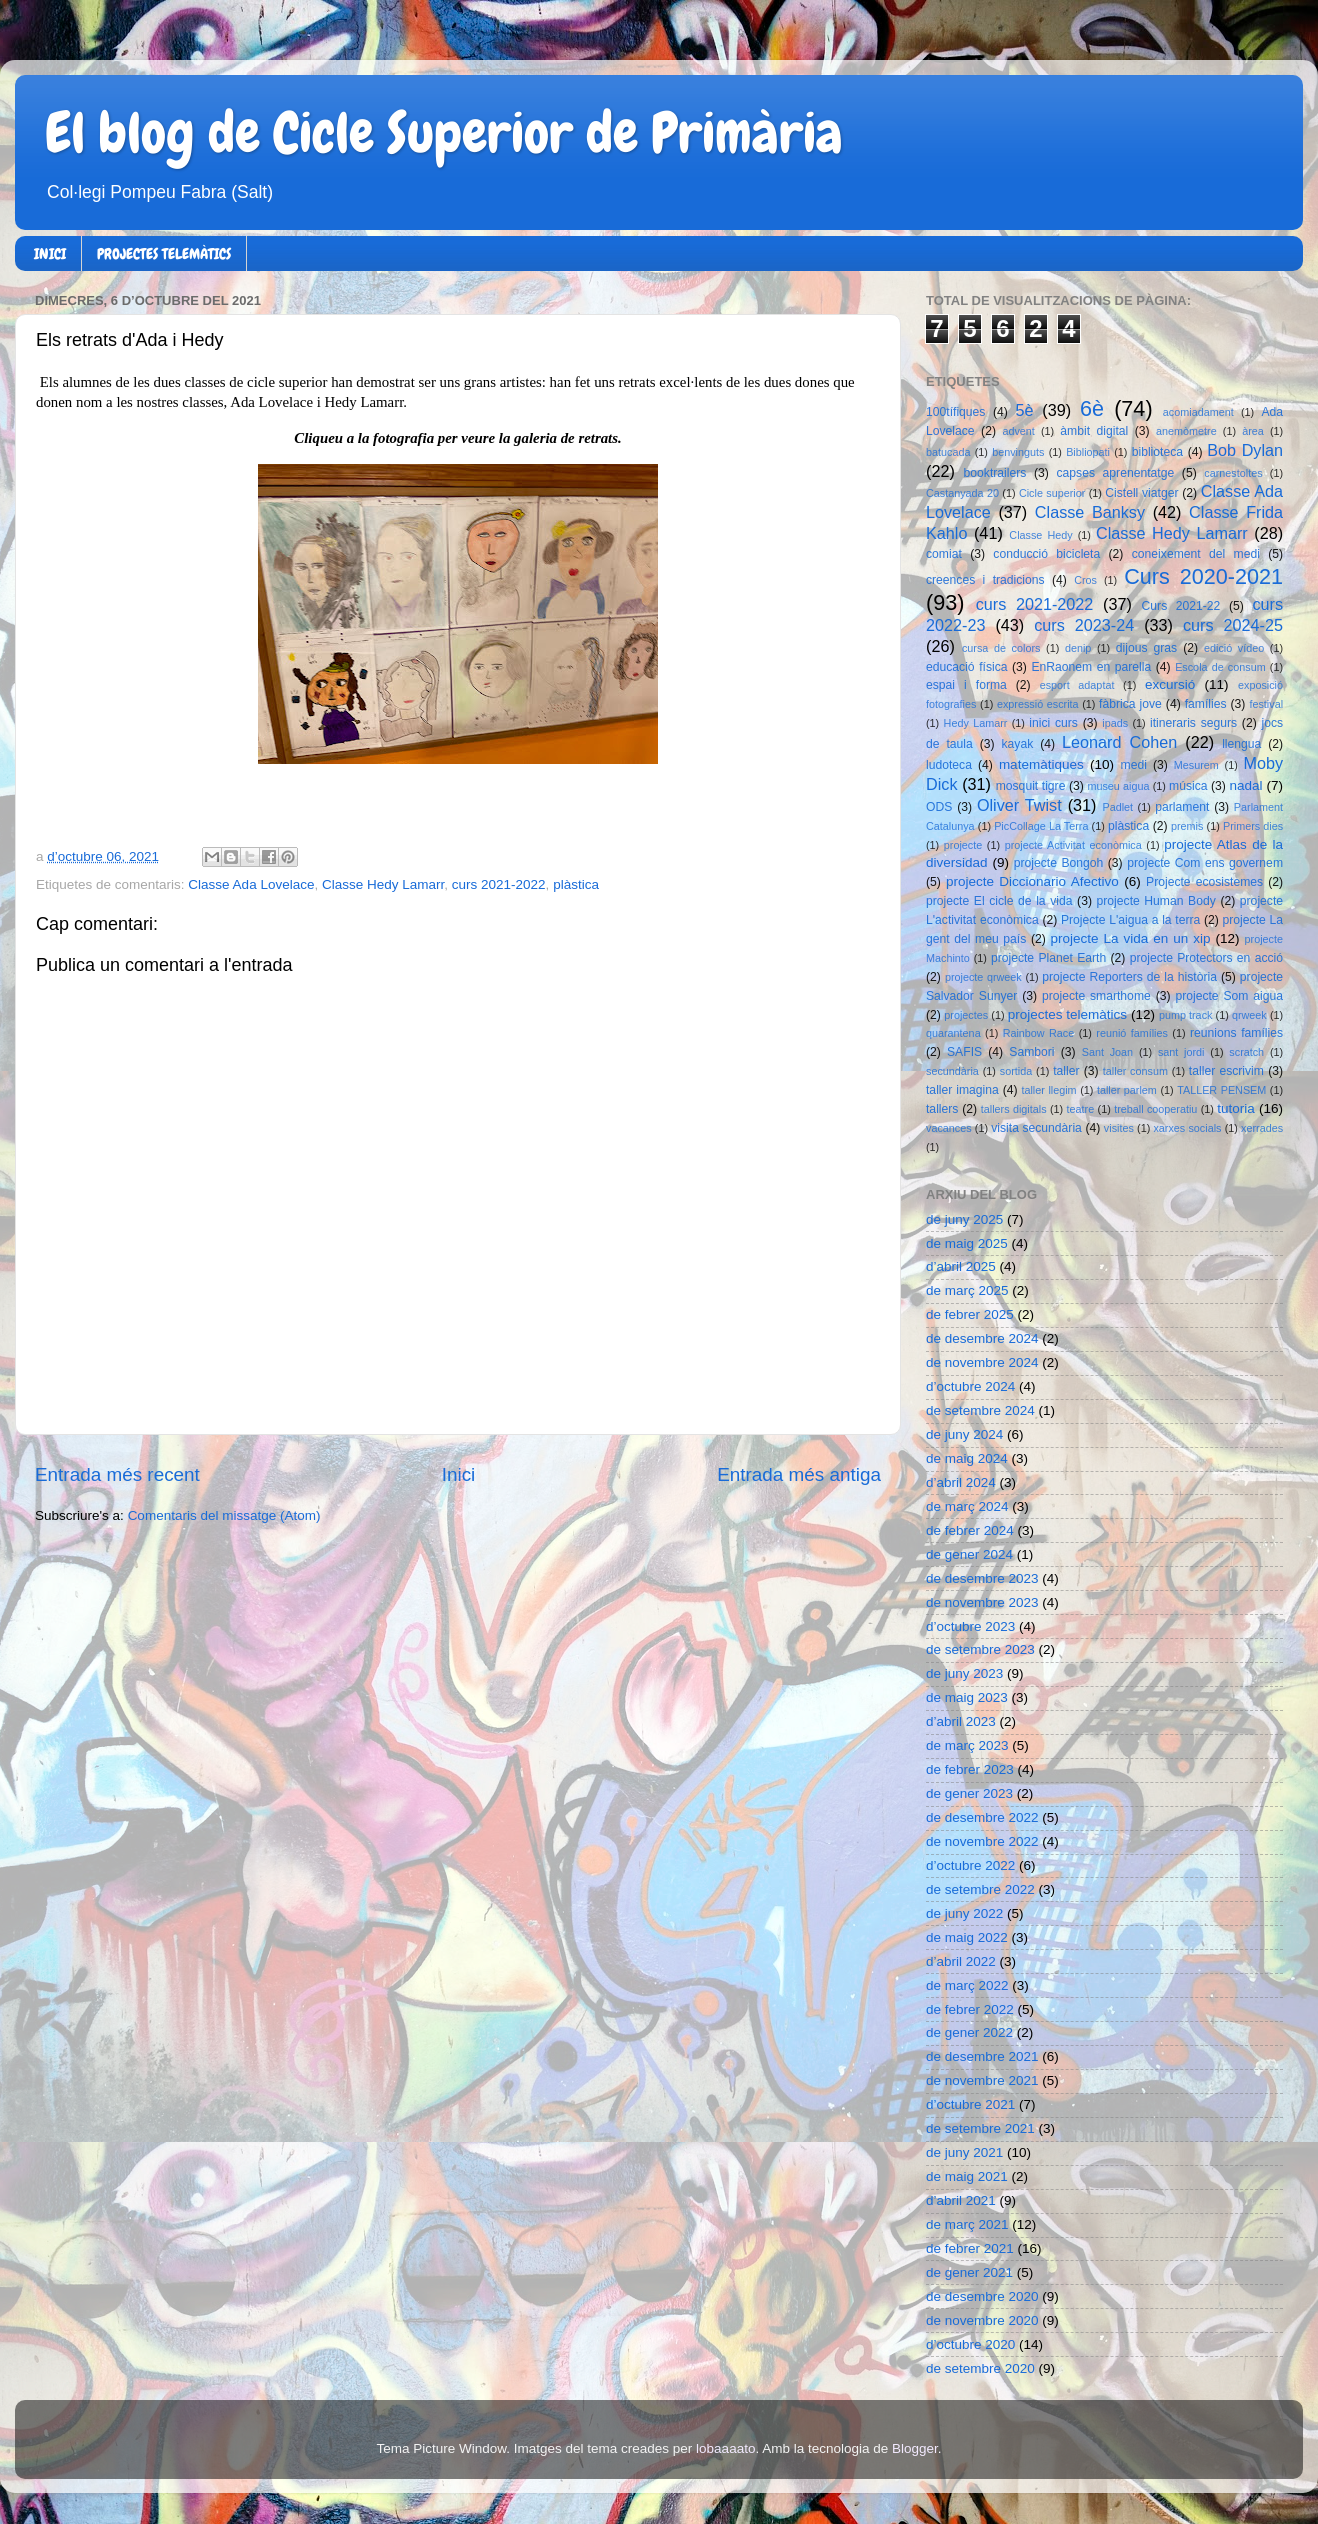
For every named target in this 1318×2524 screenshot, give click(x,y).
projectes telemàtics (1067, 1014)
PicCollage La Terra (1041, 826)
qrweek (1249, 1015)
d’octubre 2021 (970, 2104)
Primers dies (1253, 826)
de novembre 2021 (982, 2080)
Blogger (915, 2448)
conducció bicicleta (1046, 554)
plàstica (576, 884)
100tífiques (955, 412)
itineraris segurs (1193, 723)
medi (1134, 765)
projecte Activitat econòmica (1073, 845)
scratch (1246, 1052)
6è (1092, 408)
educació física (966, 667)
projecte (963, 845)
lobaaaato (725, 2448)
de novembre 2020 (982, 2320)
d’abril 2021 (961, 2200)
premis (1187, 826)
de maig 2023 (967, 1697)
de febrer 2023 (970, 1769)
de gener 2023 (969, 1793)
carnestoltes (1233, 473)
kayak (1018, 744)
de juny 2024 (964, 1434)
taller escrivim (1226, 1071)
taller (1066, 1071)
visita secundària (1036, 1128)
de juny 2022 (964, 1913)
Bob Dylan (1245, 450)
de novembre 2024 (982, 1362)
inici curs (1053, 723)
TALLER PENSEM (1221, 1090)
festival (1266, 704)
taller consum (1135, 1071)
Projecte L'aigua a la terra (1130, 920)
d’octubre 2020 (970, 2344)
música (1188, 786)
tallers (942, 1109)
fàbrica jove (1130, 704)
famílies (1206, 704)
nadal (1246, 785)
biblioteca (1157, 452)
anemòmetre (1186, 431)
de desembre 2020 (982, 2296)
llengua (1241, 744)
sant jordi (1181, 1052)
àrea (1253, 431)
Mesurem (1196, 765)
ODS (939, 807)
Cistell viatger (1141, 493)
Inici (459, 1474)
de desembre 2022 (982, 1817)
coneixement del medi (1196, 554)
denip (1078, 648)
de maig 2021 (967, 2176)
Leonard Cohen (1119, 742)
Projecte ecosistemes (1204, 882)
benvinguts (1018, 452)
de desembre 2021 (982, 2056)
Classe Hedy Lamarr (383, 884)
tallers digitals (1014, 1109)
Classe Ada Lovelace (251, 884)
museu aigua (1118, 786)
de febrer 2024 (970, 1530)
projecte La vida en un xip (1130, 938)
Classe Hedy (1040, 535)
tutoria (1236, 1108)
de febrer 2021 (970, 2248)
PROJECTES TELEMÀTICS (164, 254)
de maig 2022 (967, 1937)
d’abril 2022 (961, 1961)
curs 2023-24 (1084, 625)
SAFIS (964, 1052)
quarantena (953, 1033)
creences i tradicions (985, 580)
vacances (949, 1128)
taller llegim (1048, 1090)
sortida (1016, 1071)
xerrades (1262, 1128)
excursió (1170, 684)
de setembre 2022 (980, 1889)
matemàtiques (1041, 764)
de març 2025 (967, 1290)
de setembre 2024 (980, 1410)
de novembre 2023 (982, 1602)
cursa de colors (1001, 648)
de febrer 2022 (970, 2009)
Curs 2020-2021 (1203, 576)
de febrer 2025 (970, 1314)
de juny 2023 (964, 1673)
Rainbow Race (1039, 1033)
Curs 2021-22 (1181, 606)
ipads (1115, 723)
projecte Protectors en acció (1206, 958)
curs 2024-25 (1233, 625)
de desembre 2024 (982, 1338)
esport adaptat (1077, 685)
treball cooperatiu (1155, 1109)
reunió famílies (1132, 1033)
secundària (952, 1071)
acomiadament (1198, 412)
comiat (944, 554)
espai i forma (966, 685)
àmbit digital (1094, 431)
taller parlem (1127, 1090)
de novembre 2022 (982, 1841)
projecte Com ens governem (1205, 863)
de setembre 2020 (980, 2368)
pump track (1186, 1015)
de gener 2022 (969, 2032)
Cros (1085, 580)
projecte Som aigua (1229, 996)
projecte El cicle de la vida (999, 901)
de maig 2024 (967, 1458)
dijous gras (1146, 648)
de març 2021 (967, 2224)
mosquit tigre (1031, 786)
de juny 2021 (964, 2152)
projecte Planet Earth (1048, 958)
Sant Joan (1107, 1052)
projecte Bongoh (1059, 863)
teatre (1081, 1109)
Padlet (1117, 807)
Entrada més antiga (799, 1474)
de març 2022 (967, 1985)
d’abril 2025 (961, 1266)
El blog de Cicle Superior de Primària (444, 133)
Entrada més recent (117, 1474)
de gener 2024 (969, 1554)
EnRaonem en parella (1091, 667)
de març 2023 (967, 1745)
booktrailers (995, 473)
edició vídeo (1234, 648)
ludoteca (949, 765)
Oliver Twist (1019, 805)
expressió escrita (1038, 704)
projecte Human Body (1156, 901)
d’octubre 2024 (970, 1386)
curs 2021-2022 (499, 884)
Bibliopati (1088, 452)
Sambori (1031, 1052)
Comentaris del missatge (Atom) (224, 1515)
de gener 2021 (969, 2272)
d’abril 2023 (961, 1721)
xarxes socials (1187, 1128)
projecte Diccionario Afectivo (1032, 881)
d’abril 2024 (961, 1482)
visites (1119, 1128)
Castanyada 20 (962, 493)
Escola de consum (1220, 667)
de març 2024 (967, 1506)
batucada (948, 452)
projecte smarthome (1096, 996)
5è (1025, 410)
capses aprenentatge (1116, 473)
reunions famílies (1236, 1033)
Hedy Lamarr (976, 723)
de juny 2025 (964, 1219)
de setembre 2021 (980, 2128)
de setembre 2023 (980, 1649)
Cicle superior (1052, 493)
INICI (50, 254)
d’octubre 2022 (970, 1865)
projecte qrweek (983, 977)
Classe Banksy (1090, 512)
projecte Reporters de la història (1129, 977)
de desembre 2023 (982, 1578)
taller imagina (962, 1090)
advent (1018, 431)
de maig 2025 (967, 1243)
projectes (966, 1015)
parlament (1182, 807)
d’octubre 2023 (970, 1626)
